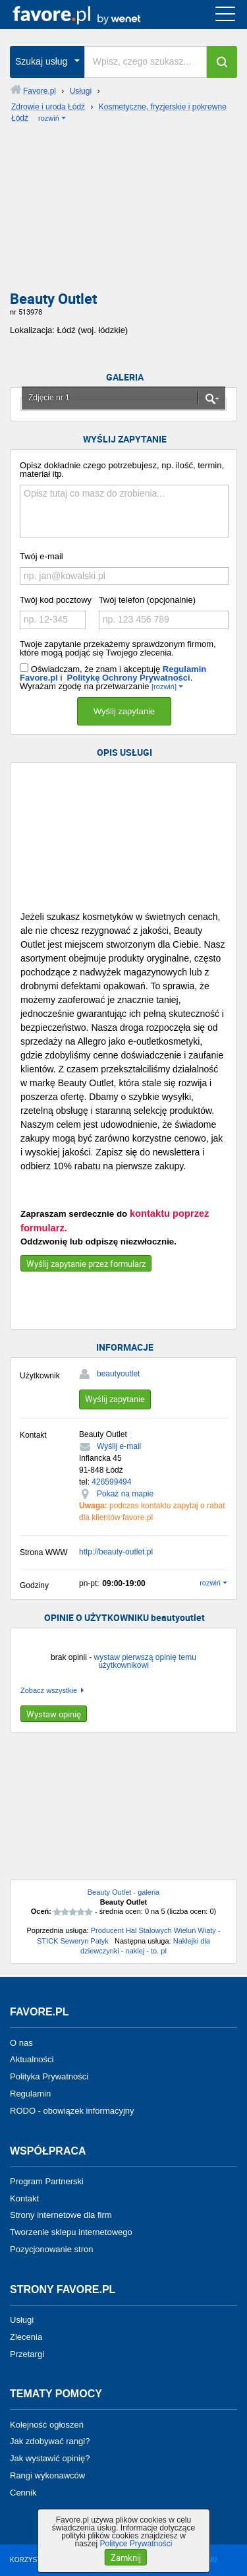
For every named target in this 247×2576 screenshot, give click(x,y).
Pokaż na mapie (125, 1493)
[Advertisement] (123, 211)
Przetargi (27, 2353)
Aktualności (31, 2059)
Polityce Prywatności (135, 2543)
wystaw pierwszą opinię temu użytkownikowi (145, 1661)
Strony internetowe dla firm (61, 2215)
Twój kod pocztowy (56, 600)
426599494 (111, 1482)
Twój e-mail (41, 556)
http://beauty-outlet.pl (116, 1551)
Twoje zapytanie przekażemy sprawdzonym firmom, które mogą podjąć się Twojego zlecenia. (118, 648)
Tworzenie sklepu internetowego (71, 2232)
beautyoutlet (118, 1373)
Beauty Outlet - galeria (123, 1892)
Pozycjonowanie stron (51, 2249)
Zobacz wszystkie (48, 1690)
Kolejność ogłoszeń (47, 2424)
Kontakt (24, 2198)
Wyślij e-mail (119, 1446)
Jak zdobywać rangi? (50, 2441)
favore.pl (91, 14)
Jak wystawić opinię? (50, 2458)
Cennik (23, 2493)
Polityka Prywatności (49, 2076)
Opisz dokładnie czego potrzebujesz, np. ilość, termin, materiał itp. (122, 469)
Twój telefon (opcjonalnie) (147, 600)
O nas (21, 2042)
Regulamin (30, 2094)
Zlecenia (26, 2337)
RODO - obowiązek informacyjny (72, 2111)
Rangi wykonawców (47, 2475)
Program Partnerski (47, 2181)
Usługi (22, 2320)
